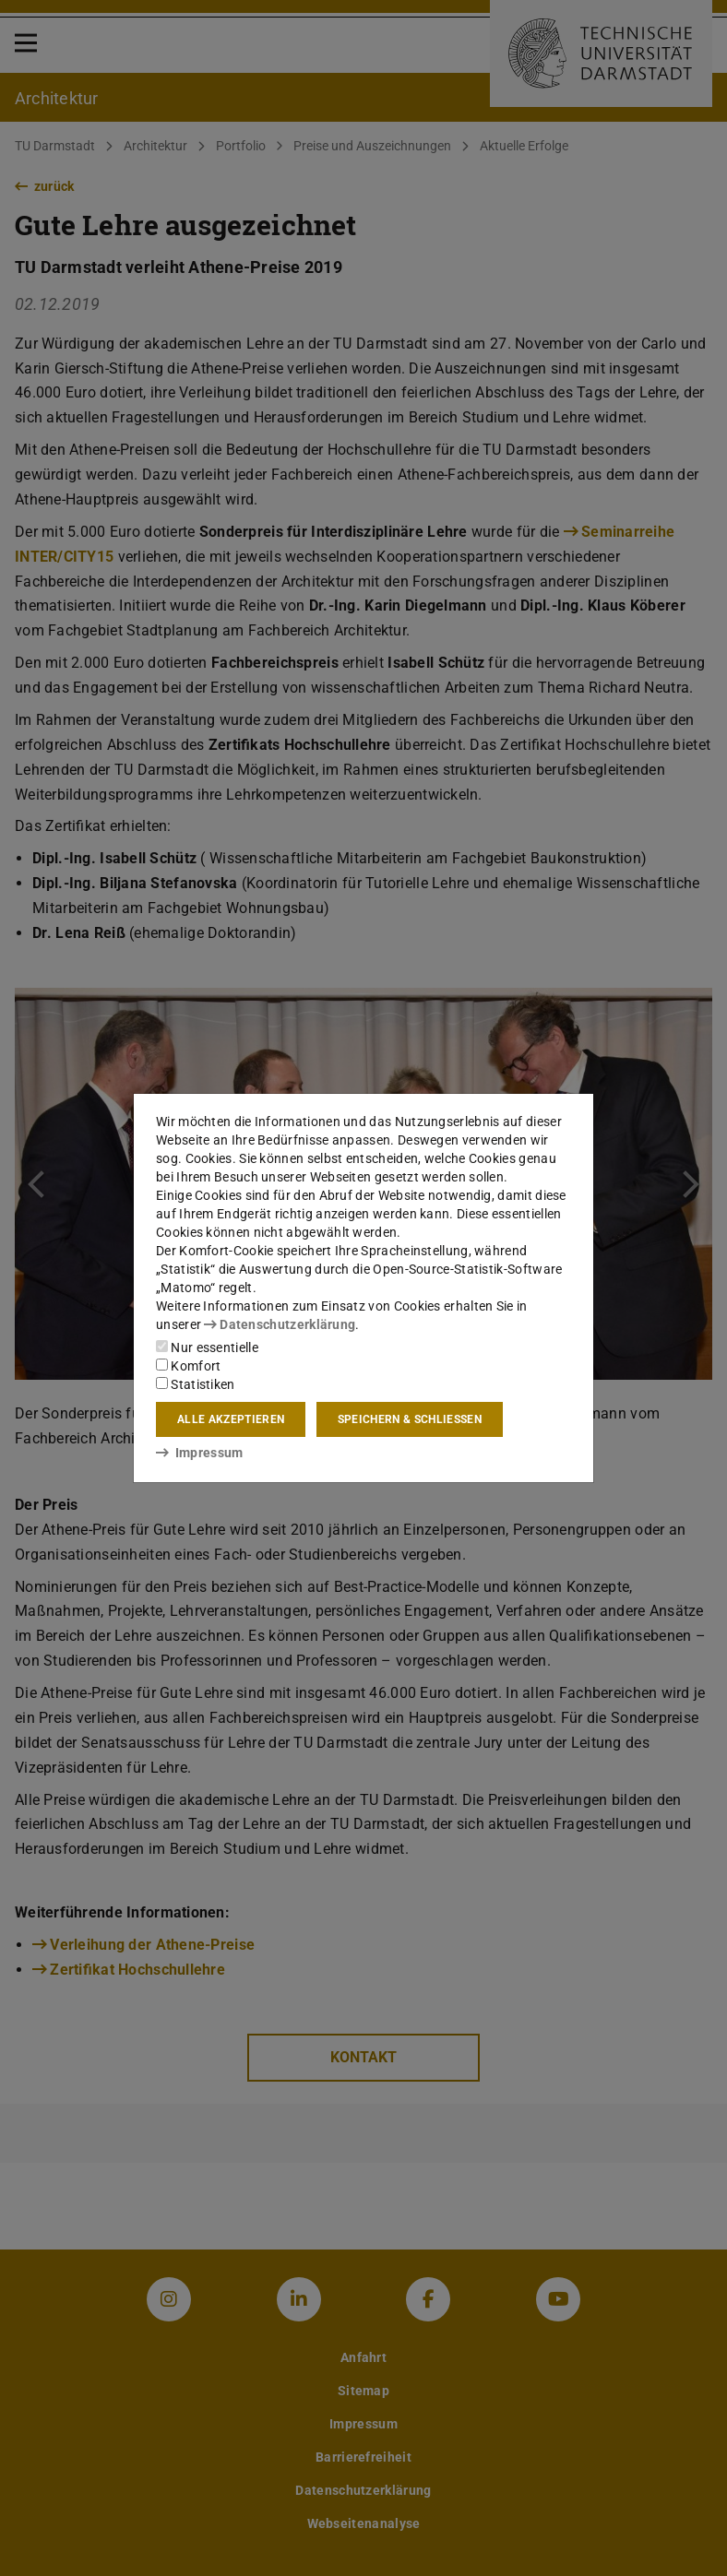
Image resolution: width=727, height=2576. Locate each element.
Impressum (200, 1452)
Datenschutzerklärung (279, 1324)
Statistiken (195, 1384)
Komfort (188, 1366)
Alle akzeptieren (230, 1419)
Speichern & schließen (410, 1419)
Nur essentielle (207, 1347)
